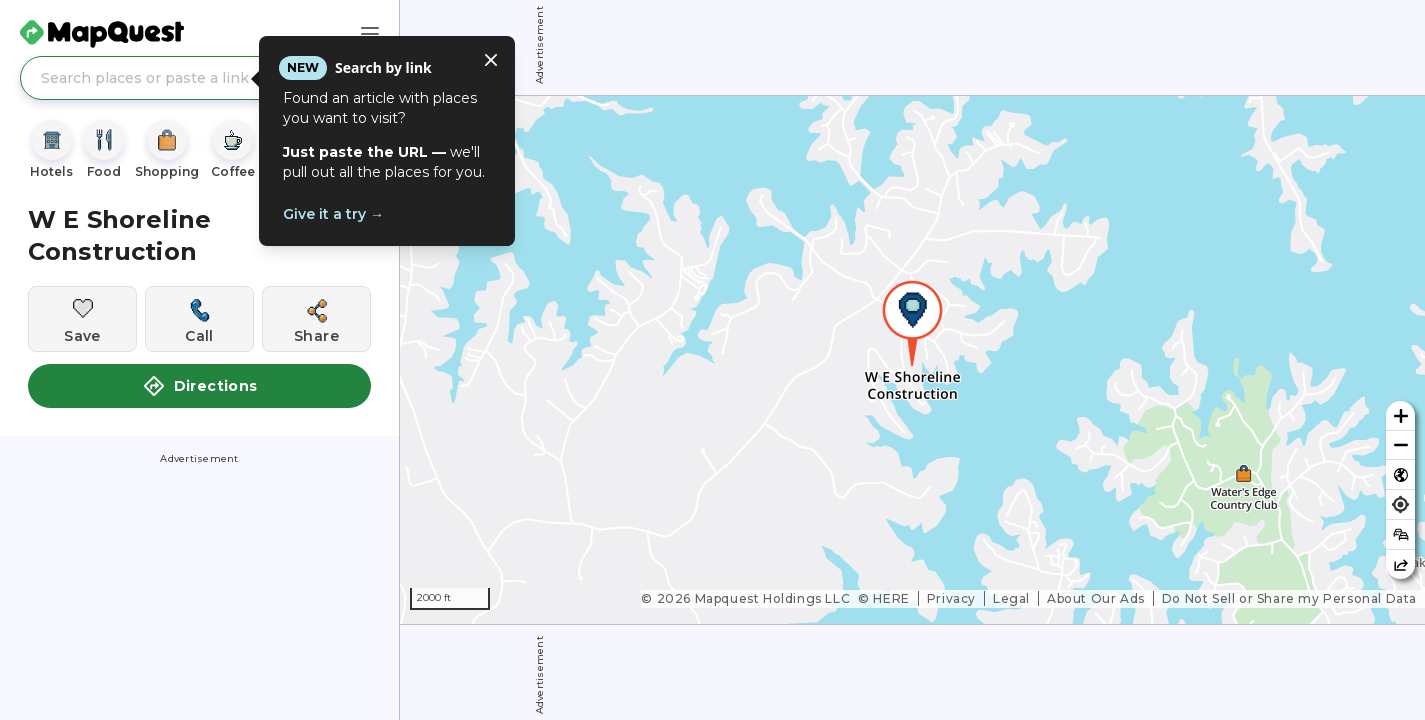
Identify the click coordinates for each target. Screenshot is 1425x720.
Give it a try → (333, 214)
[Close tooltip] (491, 60)
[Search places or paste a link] (199, 78)
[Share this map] (1400, 564)
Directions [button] (200, 386)
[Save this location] (82, 319)
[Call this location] (199, 319)
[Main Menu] (370, 34)
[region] (912, 360)
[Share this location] (316, 319)
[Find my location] (1400, 504)
